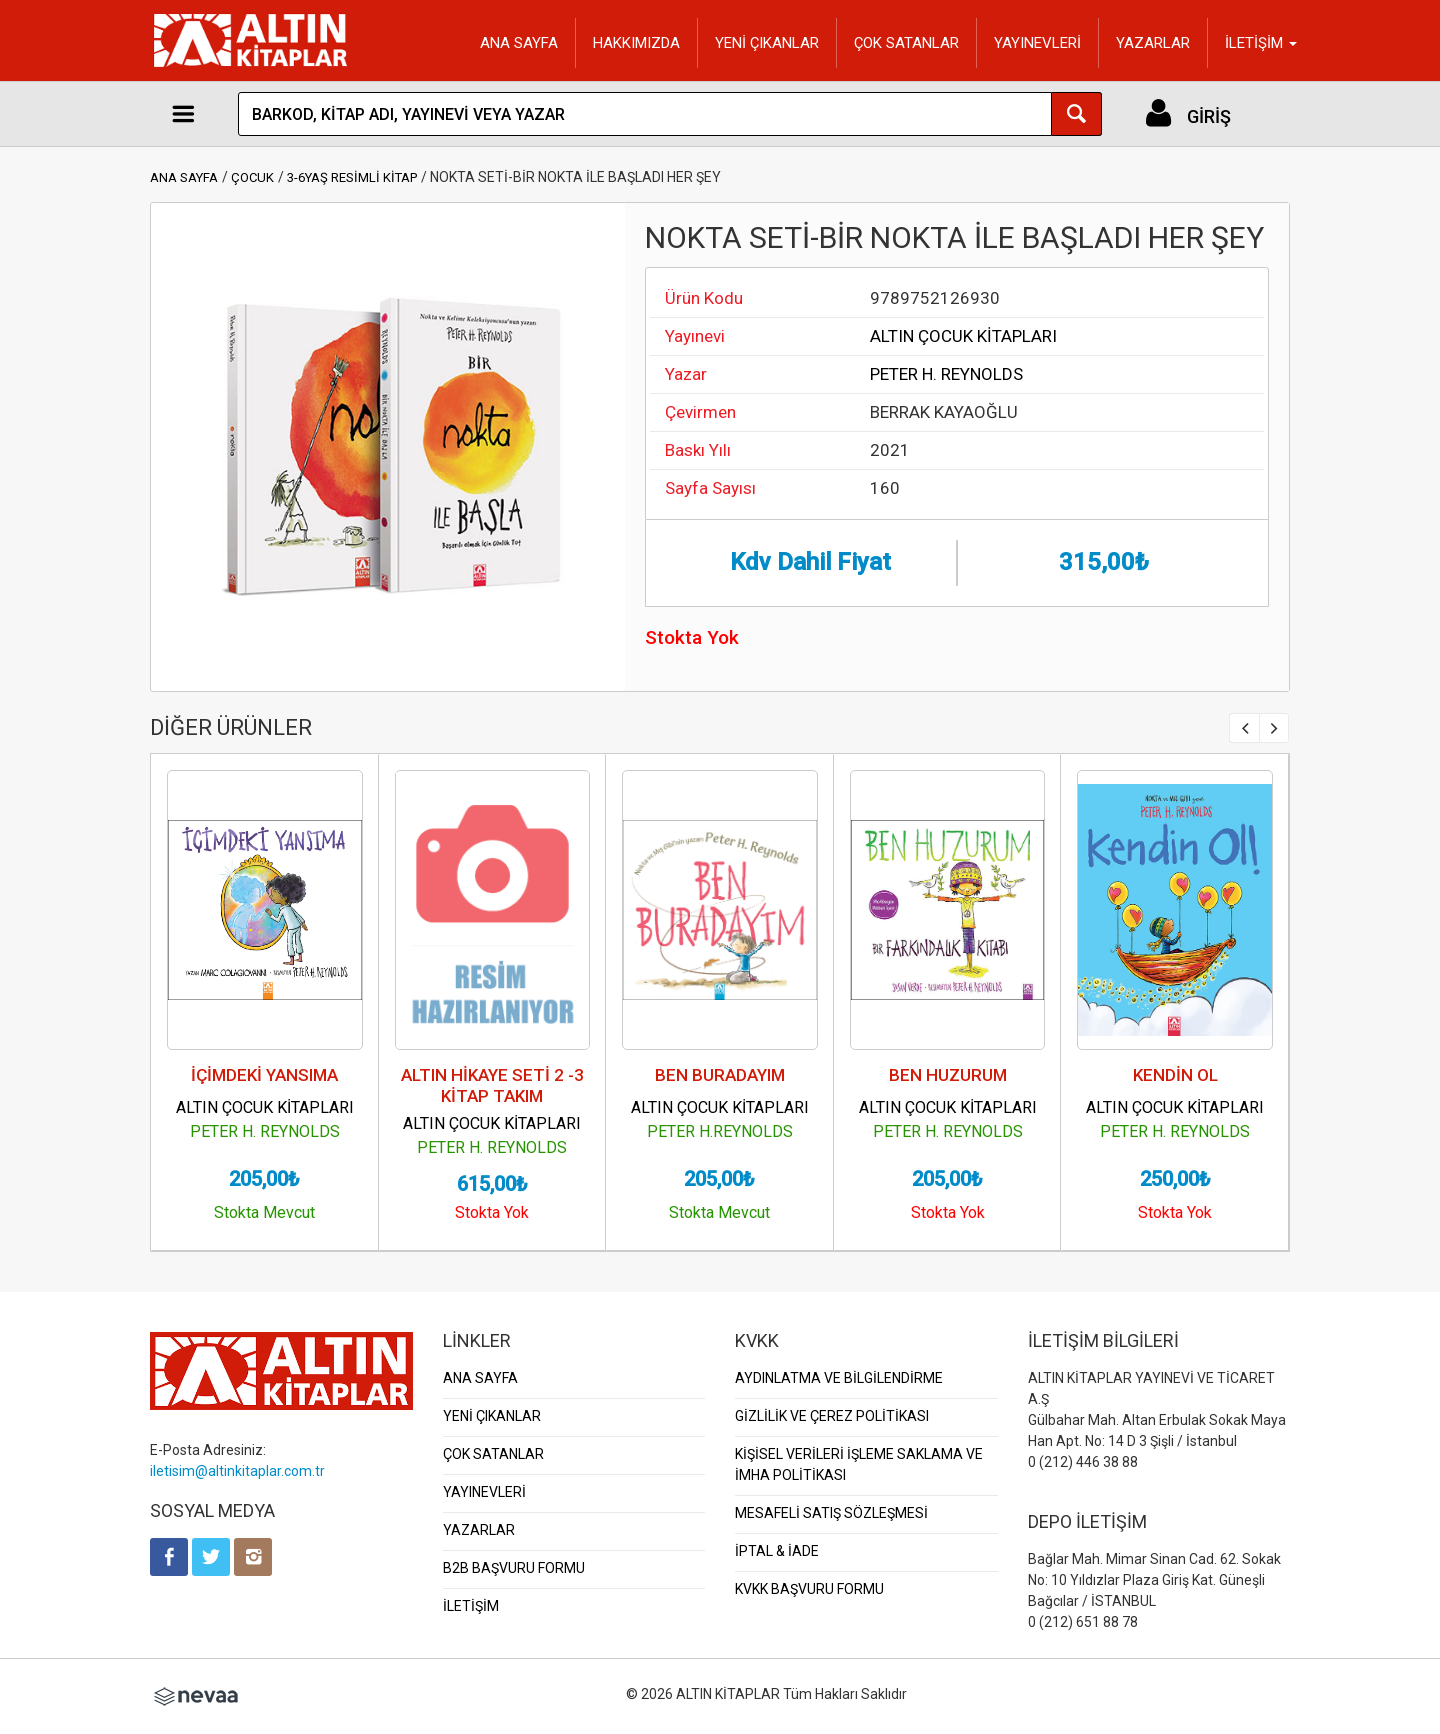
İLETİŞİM (471, 1606)
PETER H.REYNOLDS (720, 1131)
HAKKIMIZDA (636, 43)
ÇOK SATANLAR (906, 43)
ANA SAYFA (519, 43)
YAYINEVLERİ (1037, 43)
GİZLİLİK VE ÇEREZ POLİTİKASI (832, 1416)
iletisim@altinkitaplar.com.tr (237, 1471)
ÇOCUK (252, 177)
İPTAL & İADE (777, 1551)
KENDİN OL (1175, 1075)
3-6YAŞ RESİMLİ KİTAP (352, 177)
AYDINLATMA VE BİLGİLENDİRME (839, 1378)
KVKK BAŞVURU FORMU (809, 1589)
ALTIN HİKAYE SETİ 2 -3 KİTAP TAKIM (492, 1085)
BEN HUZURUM (948, 1075)
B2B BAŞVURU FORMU (514, 1568)
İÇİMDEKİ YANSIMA (264, 1075)
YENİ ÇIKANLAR (767, 43)
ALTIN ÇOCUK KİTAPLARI (963, 336)
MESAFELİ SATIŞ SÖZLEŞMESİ (831, 1513)
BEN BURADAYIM (720, 1075)
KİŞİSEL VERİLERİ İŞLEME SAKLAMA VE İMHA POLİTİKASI (859, 1464)
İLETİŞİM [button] (1261, 43)
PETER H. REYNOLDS (946, 374)
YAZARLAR (1153, 43)
